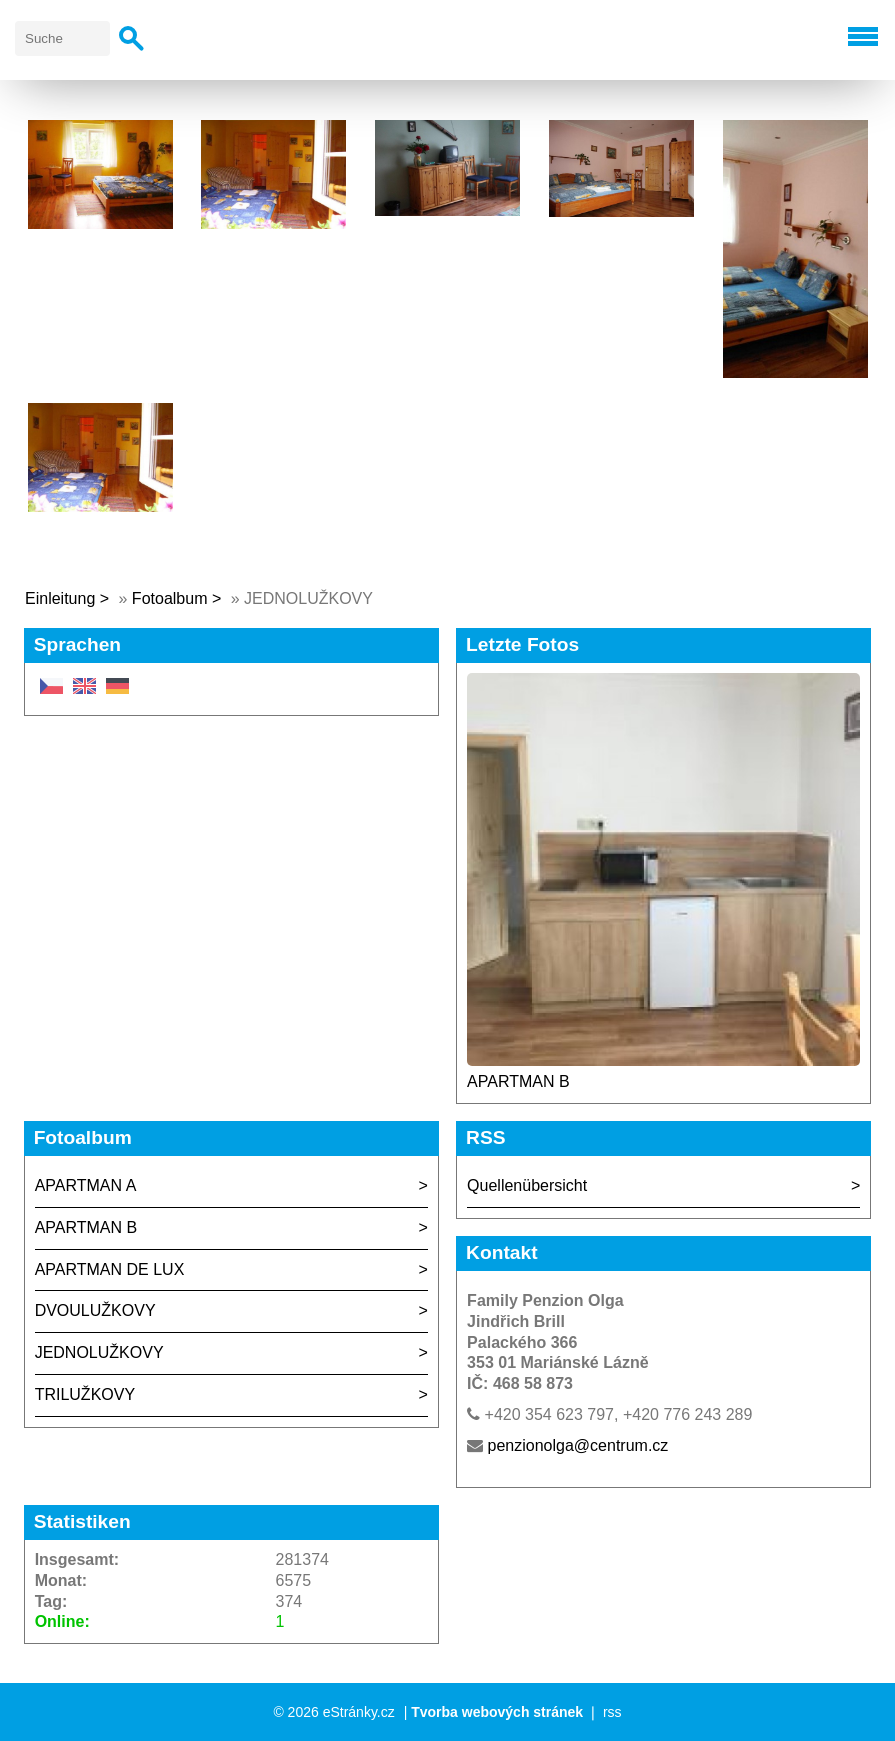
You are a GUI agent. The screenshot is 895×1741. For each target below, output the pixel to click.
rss (612, 1712)
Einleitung (60, 598)
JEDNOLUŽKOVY (99, 1352)
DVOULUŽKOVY (95, 1310)
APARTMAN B (518, 1081)
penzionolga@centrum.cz (578, 1445)
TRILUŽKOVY (85, 1394)
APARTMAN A (86, 1185)
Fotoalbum (170, 598)
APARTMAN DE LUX (110, 1269)
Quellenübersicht (527, 1185)
